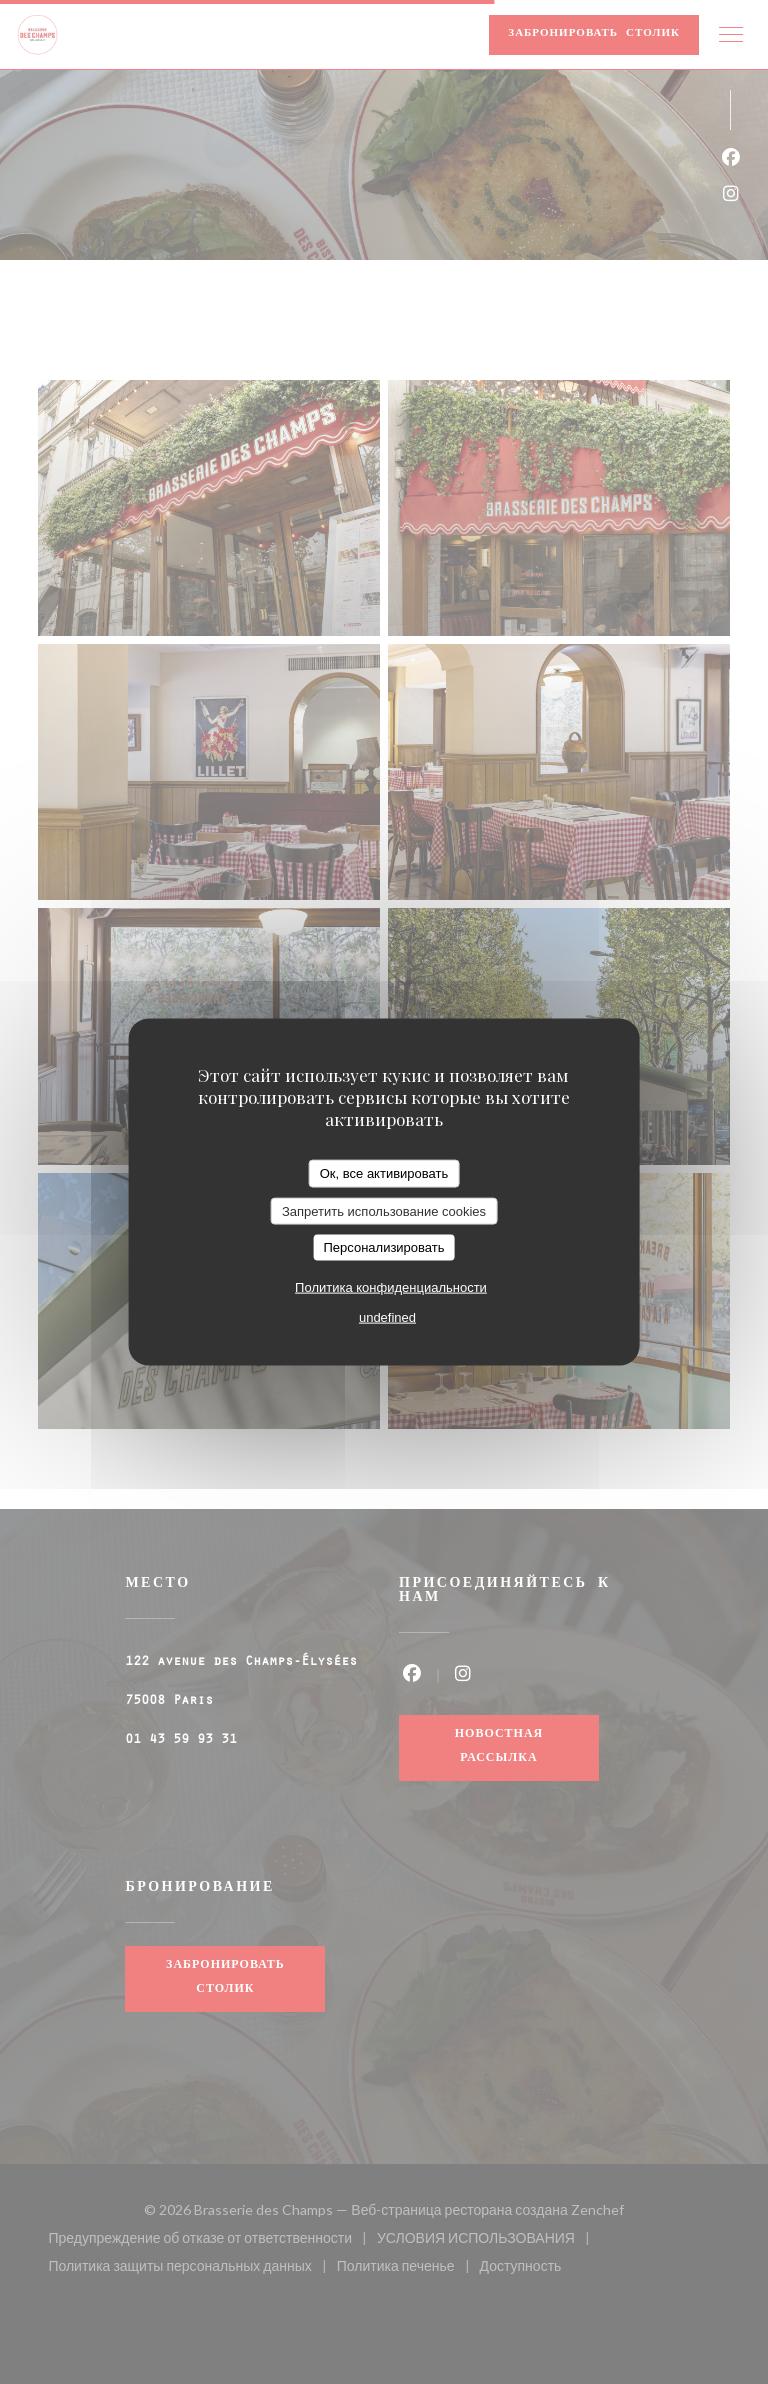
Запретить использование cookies (384, 1210)
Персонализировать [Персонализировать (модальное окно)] (383, 1247)
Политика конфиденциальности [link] (391, 1286)
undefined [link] (387, 1316)
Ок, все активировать (384, 1173)
